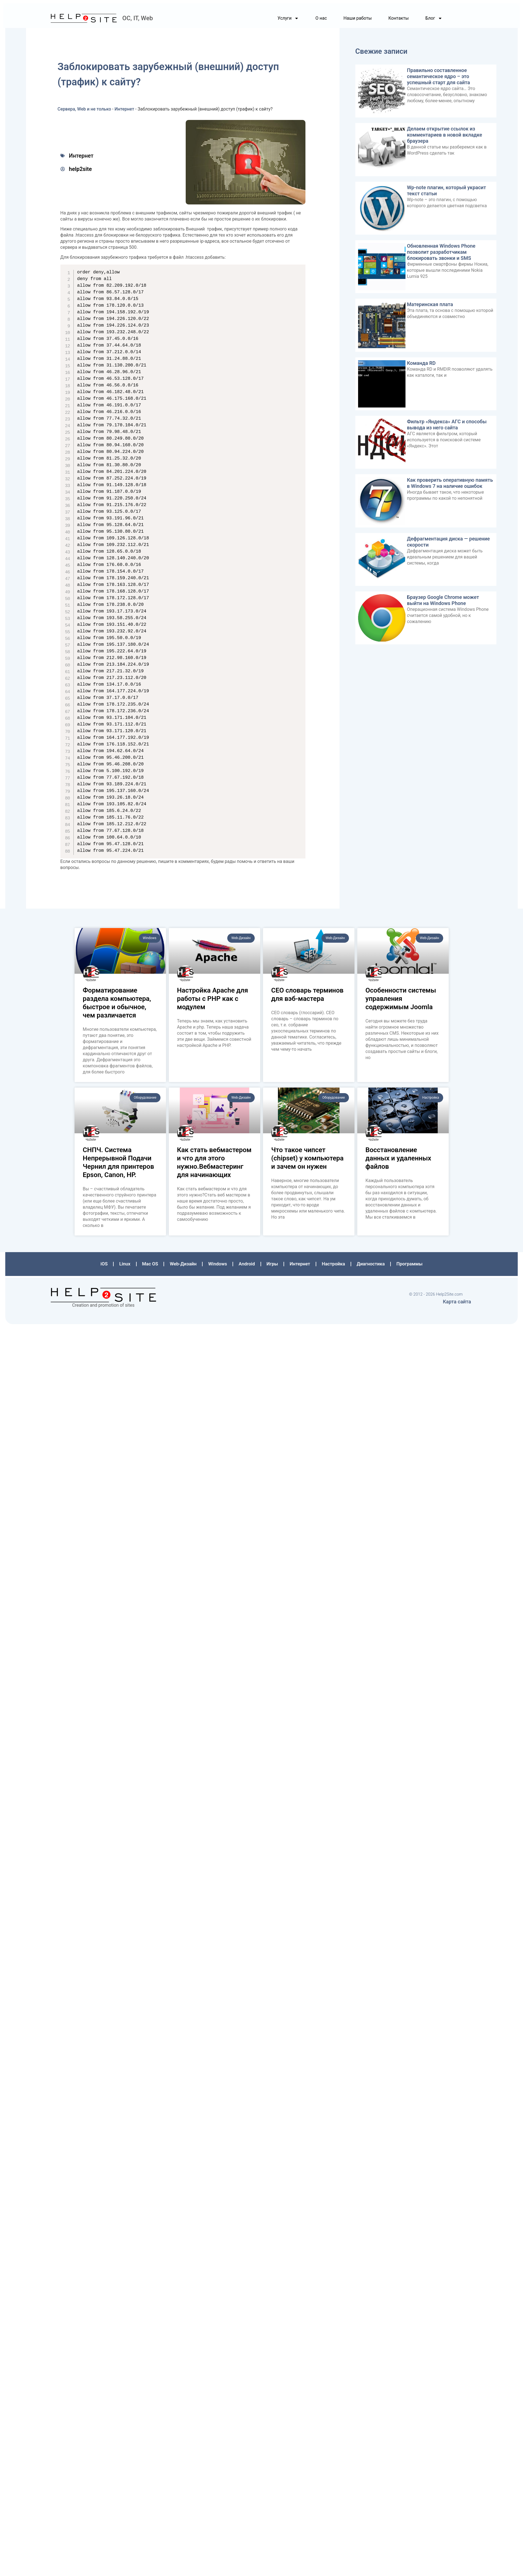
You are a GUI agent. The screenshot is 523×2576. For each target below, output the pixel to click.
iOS (107, 1266)
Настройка (332, 1266)
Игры (272, 1266)
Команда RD (420, 365)
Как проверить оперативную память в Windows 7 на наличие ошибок (449, 484)
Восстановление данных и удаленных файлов (398, 1161)
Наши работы (357, 21)
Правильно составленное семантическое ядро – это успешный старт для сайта (437, 80)
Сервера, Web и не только (85, 112)
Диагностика (368, 1266)
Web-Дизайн (185, 1266)
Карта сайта (457, 1302)
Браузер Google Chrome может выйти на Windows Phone (442, 601)
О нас (321, 21)
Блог (433, 21)
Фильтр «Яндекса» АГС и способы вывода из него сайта (446, 426)
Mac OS (153, 1266)
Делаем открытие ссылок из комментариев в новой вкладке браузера (443, 138)
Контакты (398, 21)
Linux (128, 1266)
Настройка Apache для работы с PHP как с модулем (212, 1001)
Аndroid (247, 1266)
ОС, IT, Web (137, 21)
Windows (219, 1266)
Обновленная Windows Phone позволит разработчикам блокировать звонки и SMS (440, 254)
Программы (406, 1266)
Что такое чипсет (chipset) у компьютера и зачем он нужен (307, 1161)
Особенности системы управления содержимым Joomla (401, 1001)
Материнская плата (429, 306)
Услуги (288, 21)
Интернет (126, 112)
